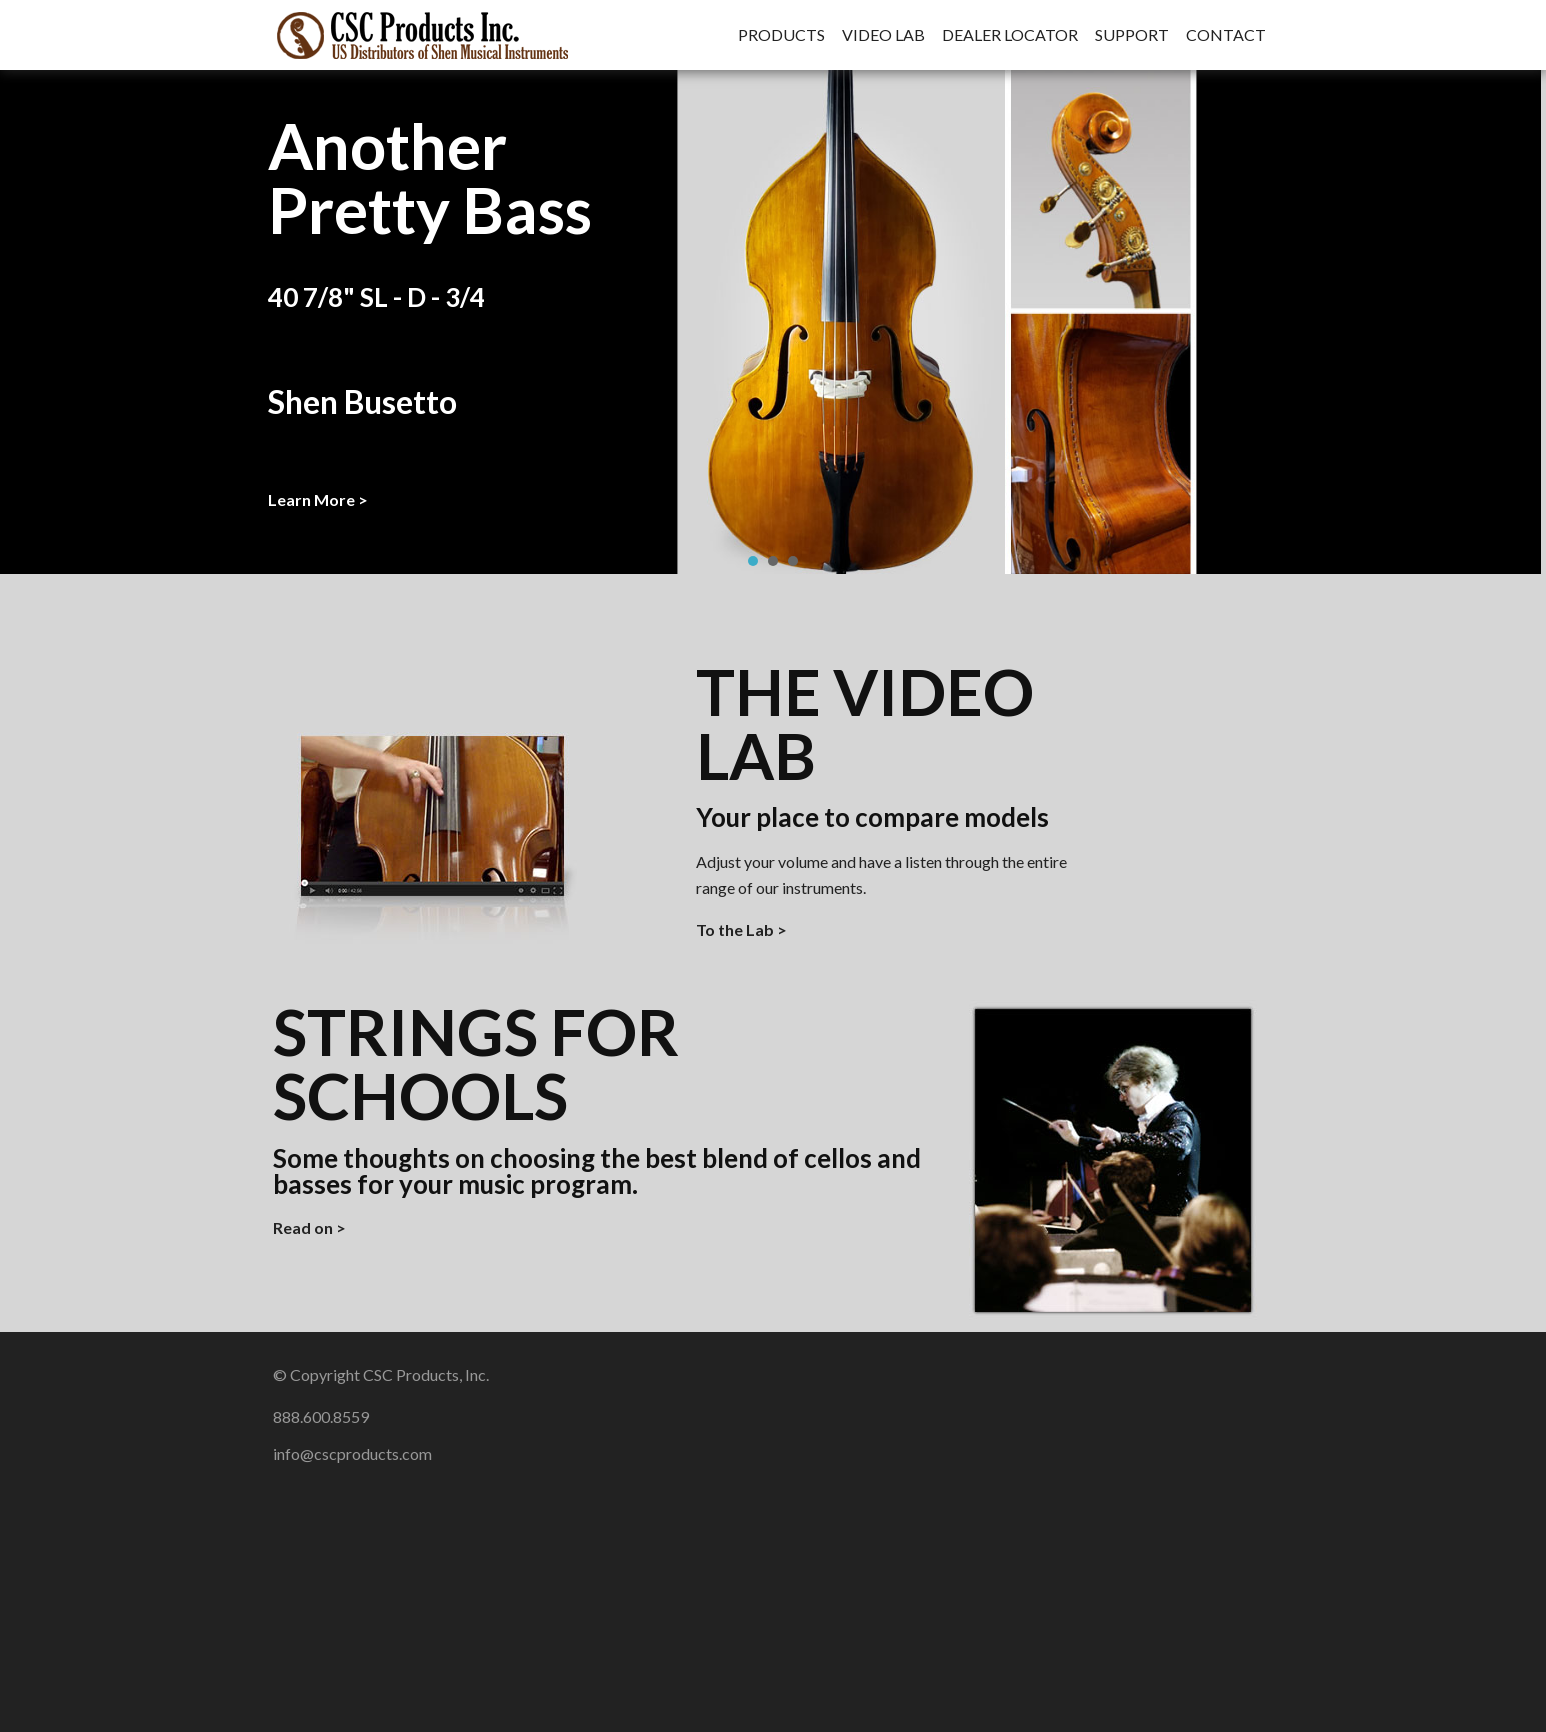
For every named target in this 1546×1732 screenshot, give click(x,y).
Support (1132, 35)
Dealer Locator (1010, 35)
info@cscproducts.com (352, 1453)
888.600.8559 (321, 1416)
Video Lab (883, 35)
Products (781, 35)
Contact (1226, 35)
